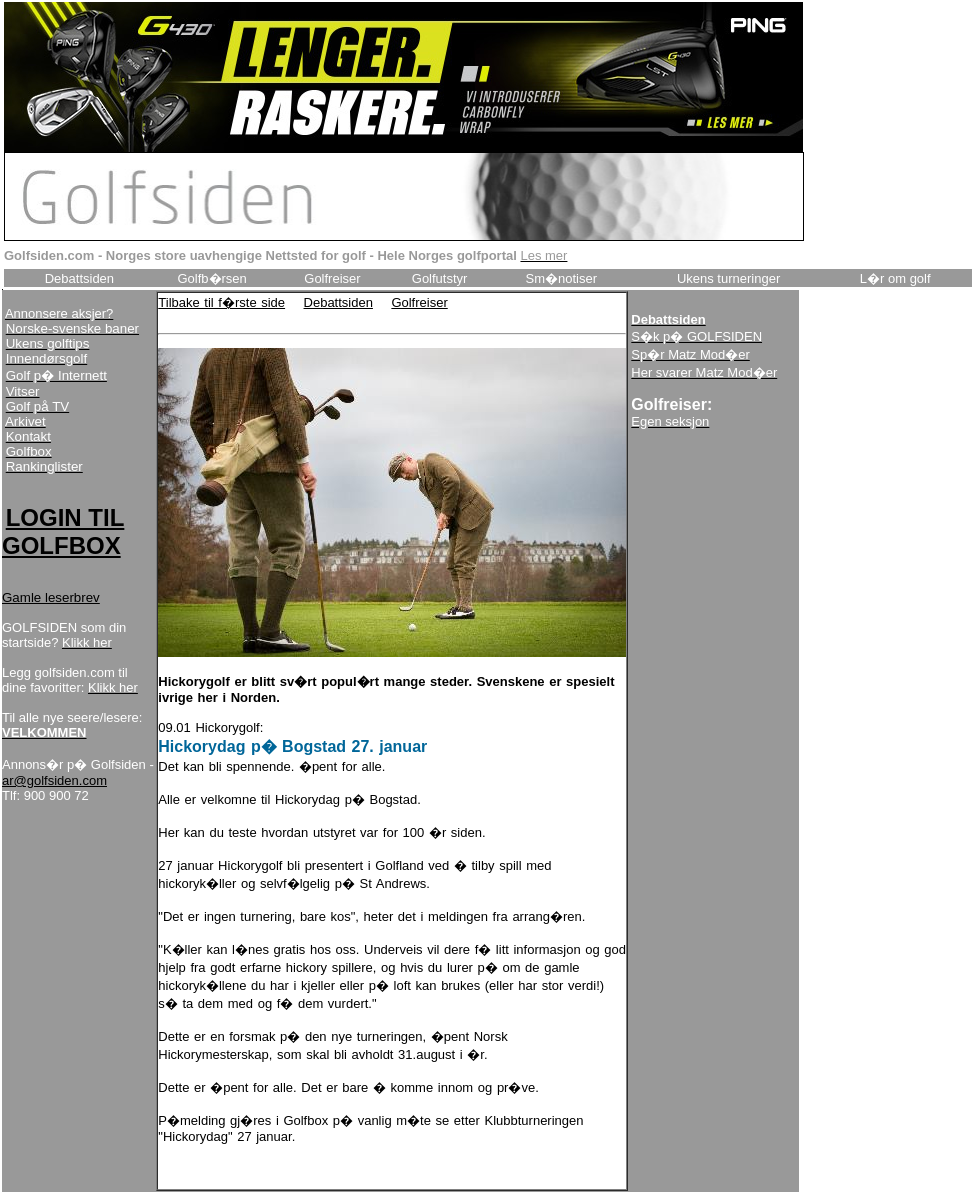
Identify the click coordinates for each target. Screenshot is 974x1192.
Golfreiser (419, 302)
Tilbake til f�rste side (221, 302)
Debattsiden (338, 302)
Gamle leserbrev (51, 597)
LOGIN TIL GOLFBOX (63, 531)
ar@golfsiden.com (54, 780)
